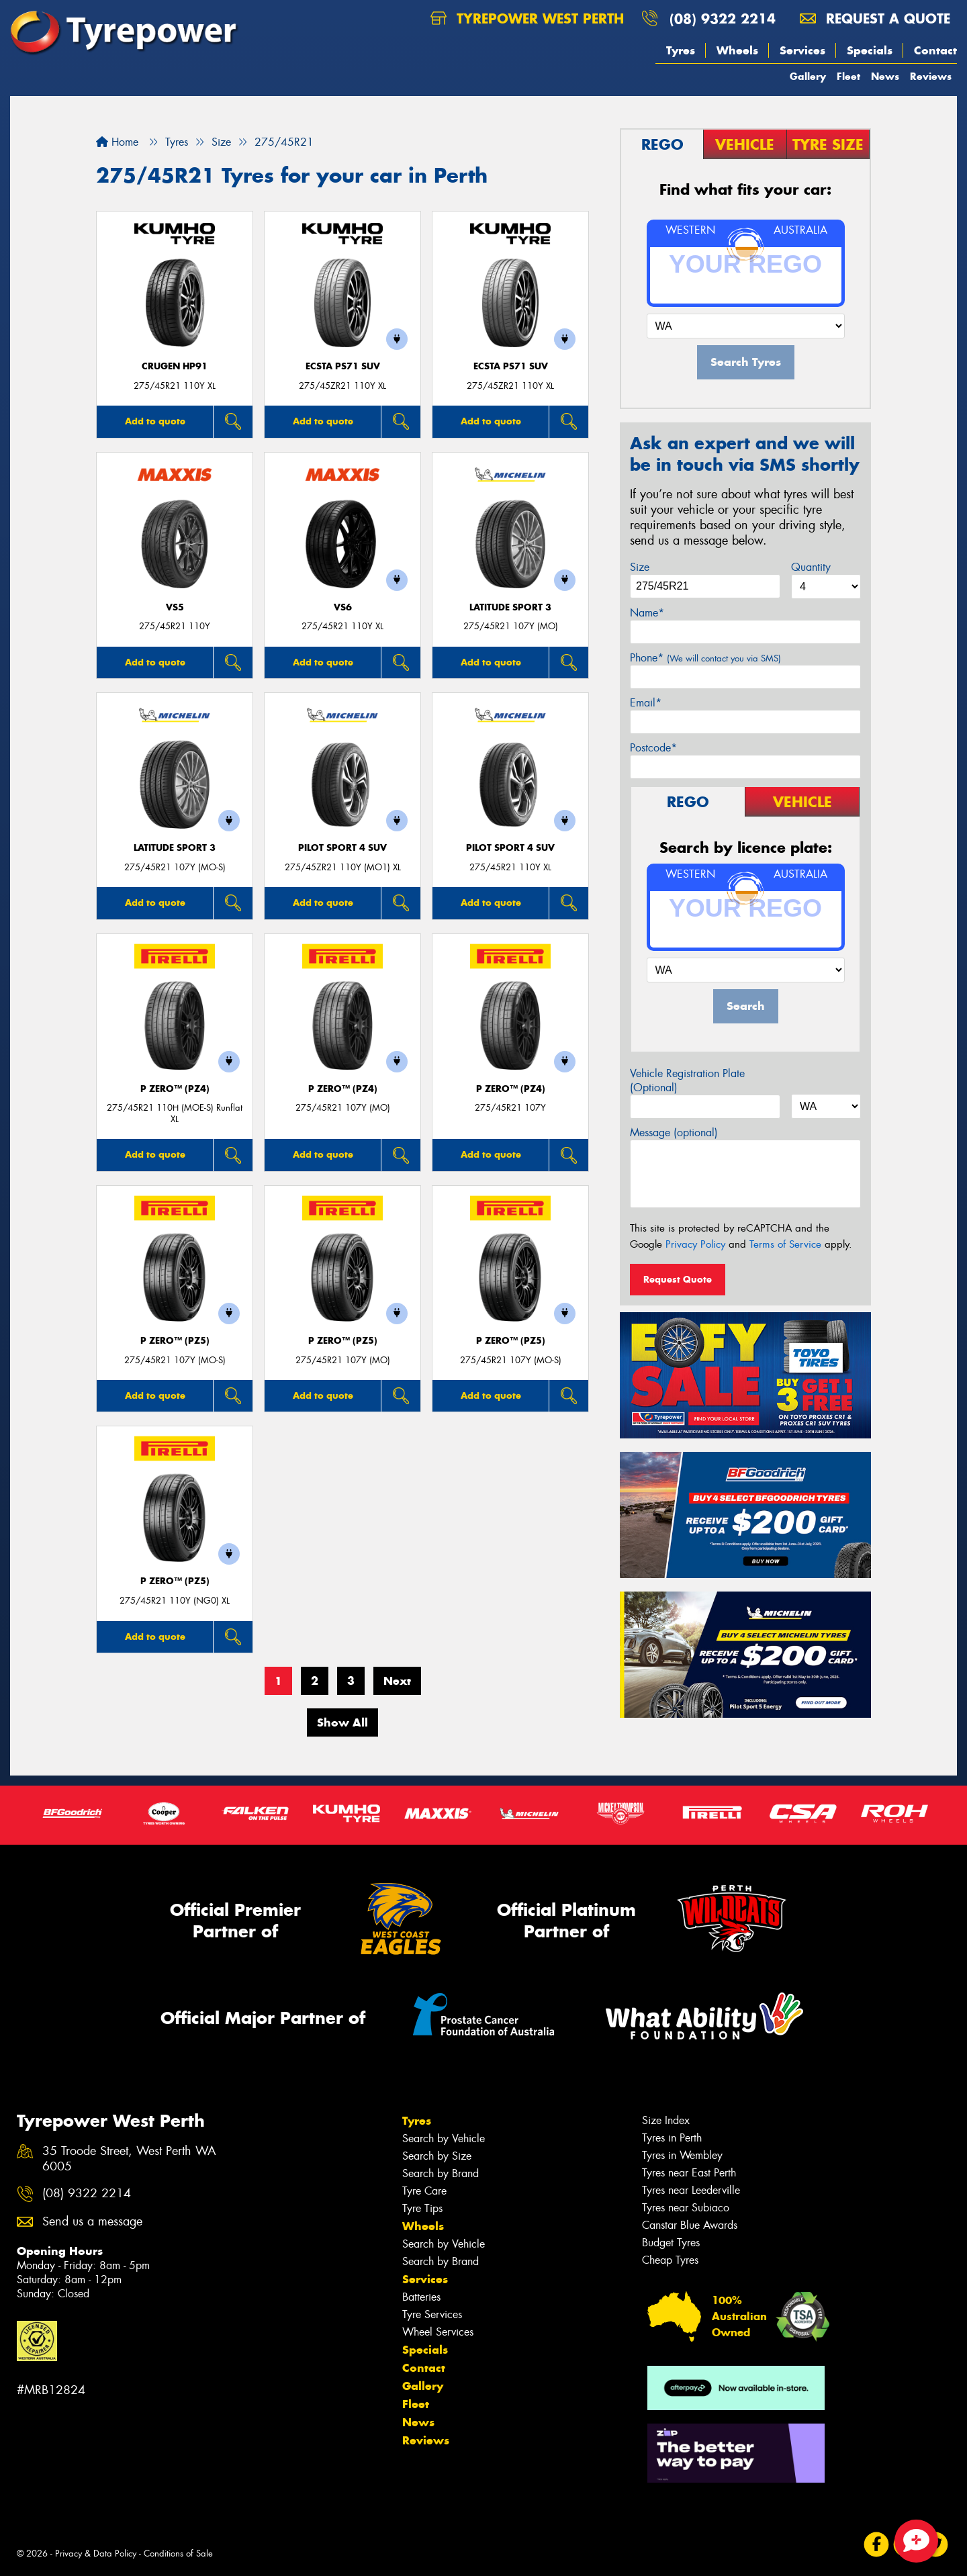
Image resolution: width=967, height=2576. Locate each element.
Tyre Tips (422, 2208)
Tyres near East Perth (689, 2173)
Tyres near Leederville (691, 2190)
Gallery (808, 76)
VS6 (343, 607)
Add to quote (155, 421)
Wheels (737, 50)
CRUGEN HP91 (175, 366)
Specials (869, 50)
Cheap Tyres (670, 2260)
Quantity (811, 567)
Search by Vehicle (443, 2138)
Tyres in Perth (672, 2138)
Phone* (705, 658)
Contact (935, 50)
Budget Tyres (671, 2243)
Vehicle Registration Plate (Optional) (687, 1080)
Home (117, 142)
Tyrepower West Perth (527, 18)
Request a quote (875, 18)
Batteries (421, 2297)
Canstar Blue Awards (689, 2225)
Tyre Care (424, 2191)
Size (639, 567)
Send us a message (92, 2221)
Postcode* (653, 748)
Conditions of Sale (178, 2553)
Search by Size (436, 2156)
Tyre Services (432, 2314)
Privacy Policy (695, 1244)
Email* (645, 703)
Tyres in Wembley (682, 2155)
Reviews (931, 76)
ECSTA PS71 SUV (343, 366)
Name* (647, 613)
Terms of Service (785, 1244)
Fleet (848, 76)
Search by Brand (440, 2173)
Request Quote (677, 1279)
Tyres (680, 50)
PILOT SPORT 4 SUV (342, 848)
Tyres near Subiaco (685, 2208)
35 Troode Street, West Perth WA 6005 (129, 2159)
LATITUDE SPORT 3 (510, 607)
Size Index (666, 2120)
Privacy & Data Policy (95, 2553)
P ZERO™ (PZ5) (175, 1340)
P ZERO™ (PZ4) (175, 1089)
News (885, 76)
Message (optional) (674, 1132)
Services (802, 50)
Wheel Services (437, 2332)
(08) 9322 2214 (723, 18)
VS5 (175, 607)
